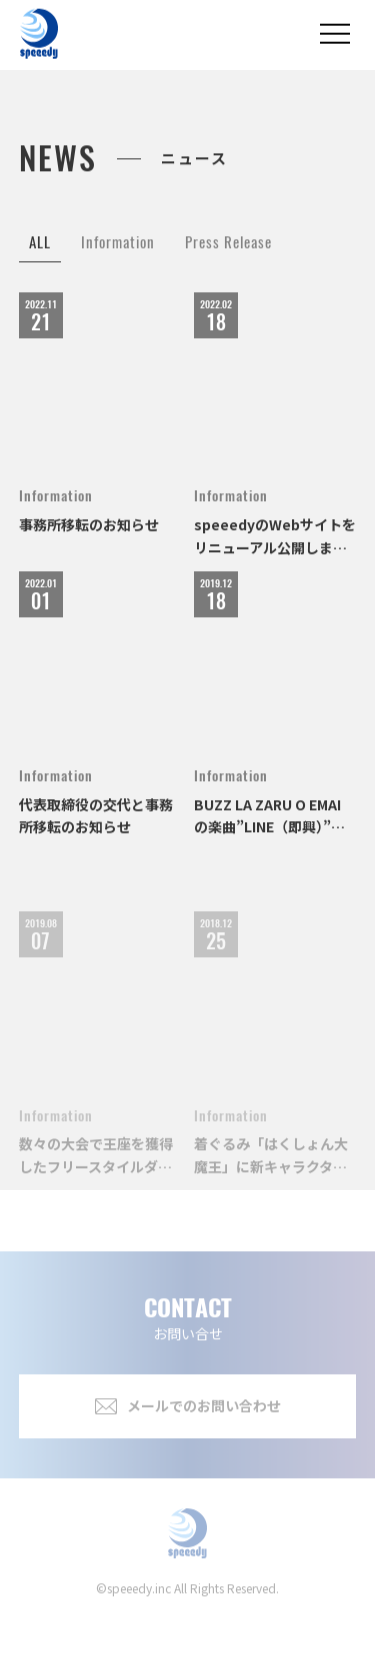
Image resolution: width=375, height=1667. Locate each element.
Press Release (228, 253)
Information (118, 253)
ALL (40, 253)
